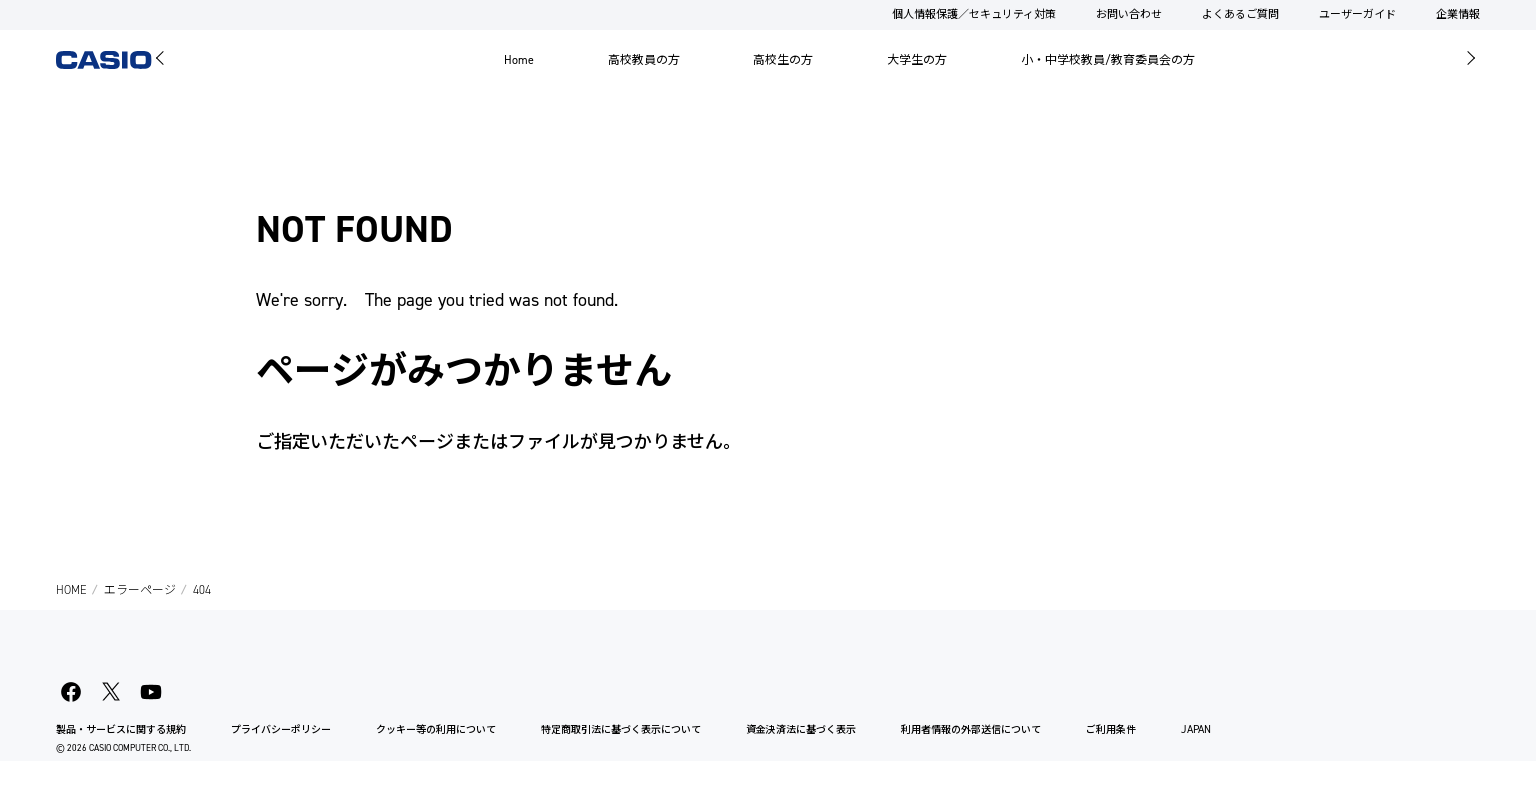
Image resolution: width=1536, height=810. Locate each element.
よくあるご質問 (1240, 14)
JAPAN (1196, 729)
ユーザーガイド (1357, 14)
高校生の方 (783, 60)
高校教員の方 (644, 60)
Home (519, 60)
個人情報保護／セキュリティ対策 (974, 14)
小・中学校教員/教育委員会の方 (1108, 60)
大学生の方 (917, 60)
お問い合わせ (1129, 14)
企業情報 (1458, 14)
